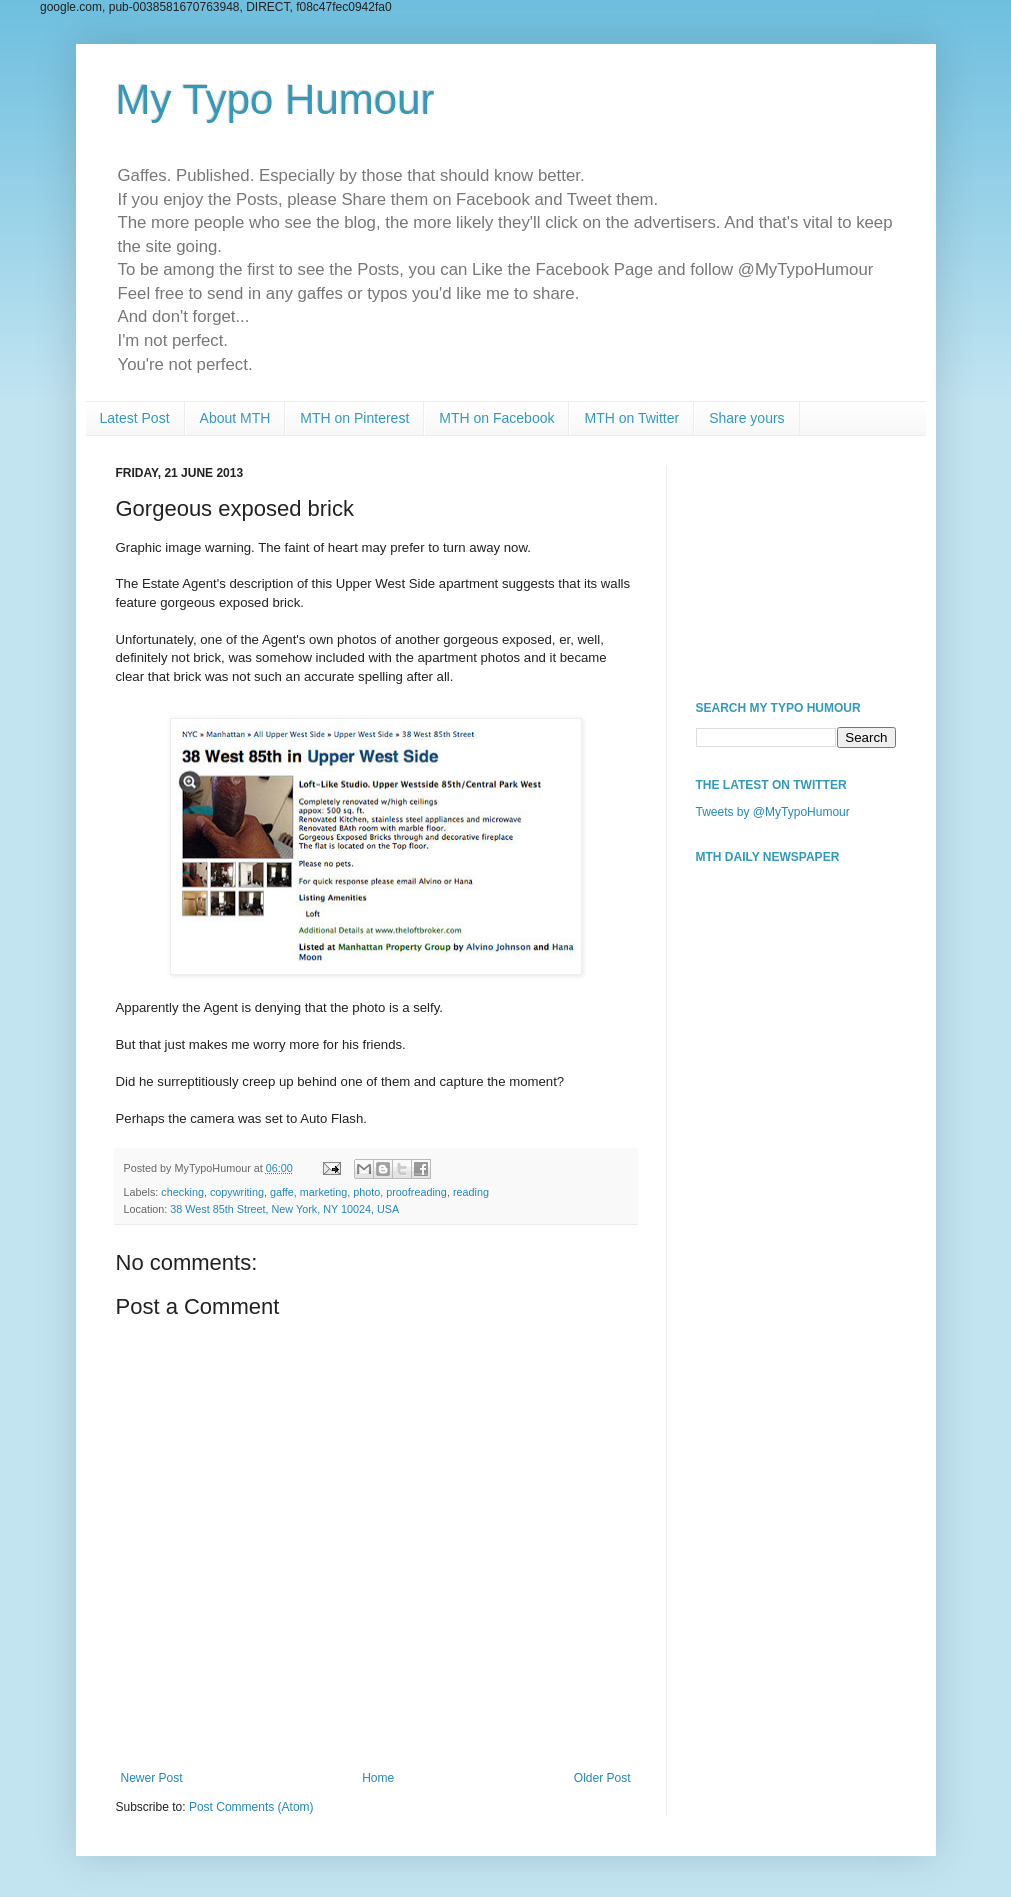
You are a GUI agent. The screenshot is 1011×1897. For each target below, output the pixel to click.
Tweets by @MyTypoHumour (773, 812)
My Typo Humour (275, 99)
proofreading (416, 1192)
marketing (323, 1192)
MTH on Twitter (631, 418)
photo (366, 1192)
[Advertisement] (796, 566)
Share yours (746, 418)
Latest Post (135, 418)
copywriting (237, 1192)
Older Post (602, 1778)
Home (378, 1778)
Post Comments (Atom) (251, 1807)
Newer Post (152, 1778)
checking (182, 1192)
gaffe (282, 1192)
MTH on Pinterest (354, 418)
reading (471, 1192)
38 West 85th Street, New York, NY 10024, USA (284, 1209)
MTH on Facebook (496, 418)
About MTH (235, 418)
